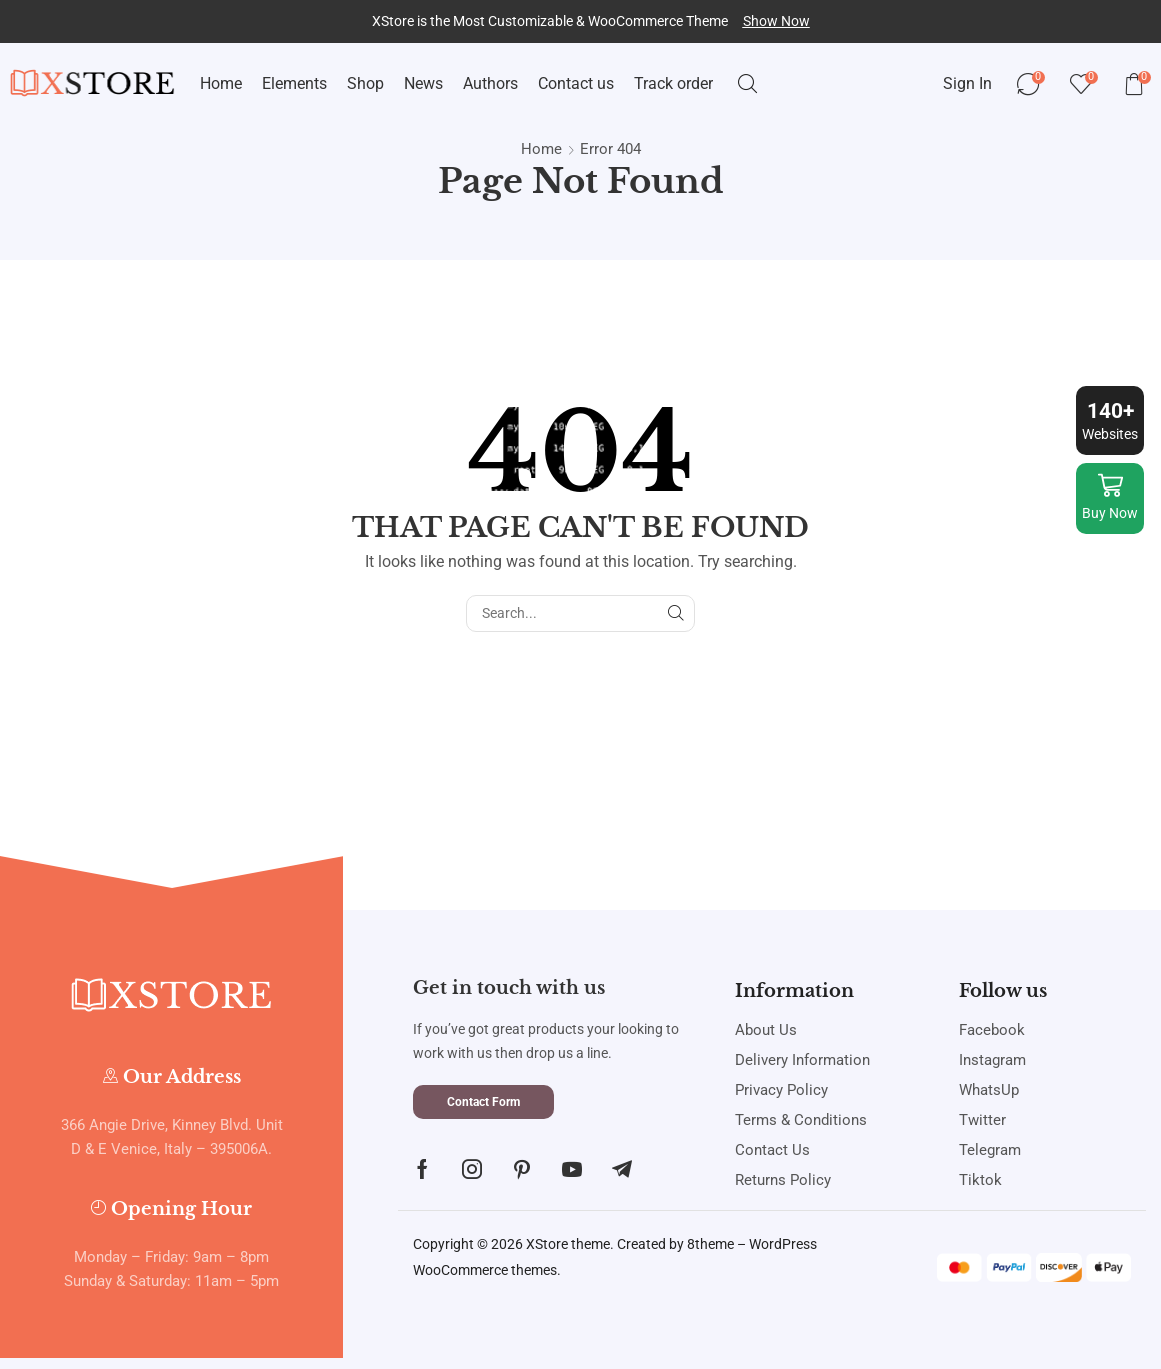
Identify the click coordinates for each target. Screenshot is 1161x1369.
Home (541, 149)
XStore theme (568, 1244)
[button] (776, 21)
